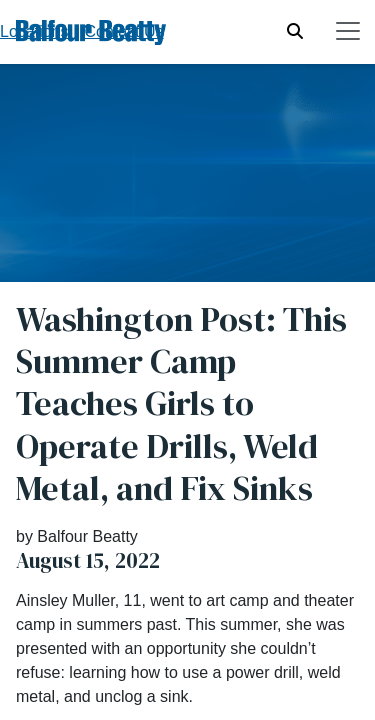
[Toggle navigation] (348, 31)
